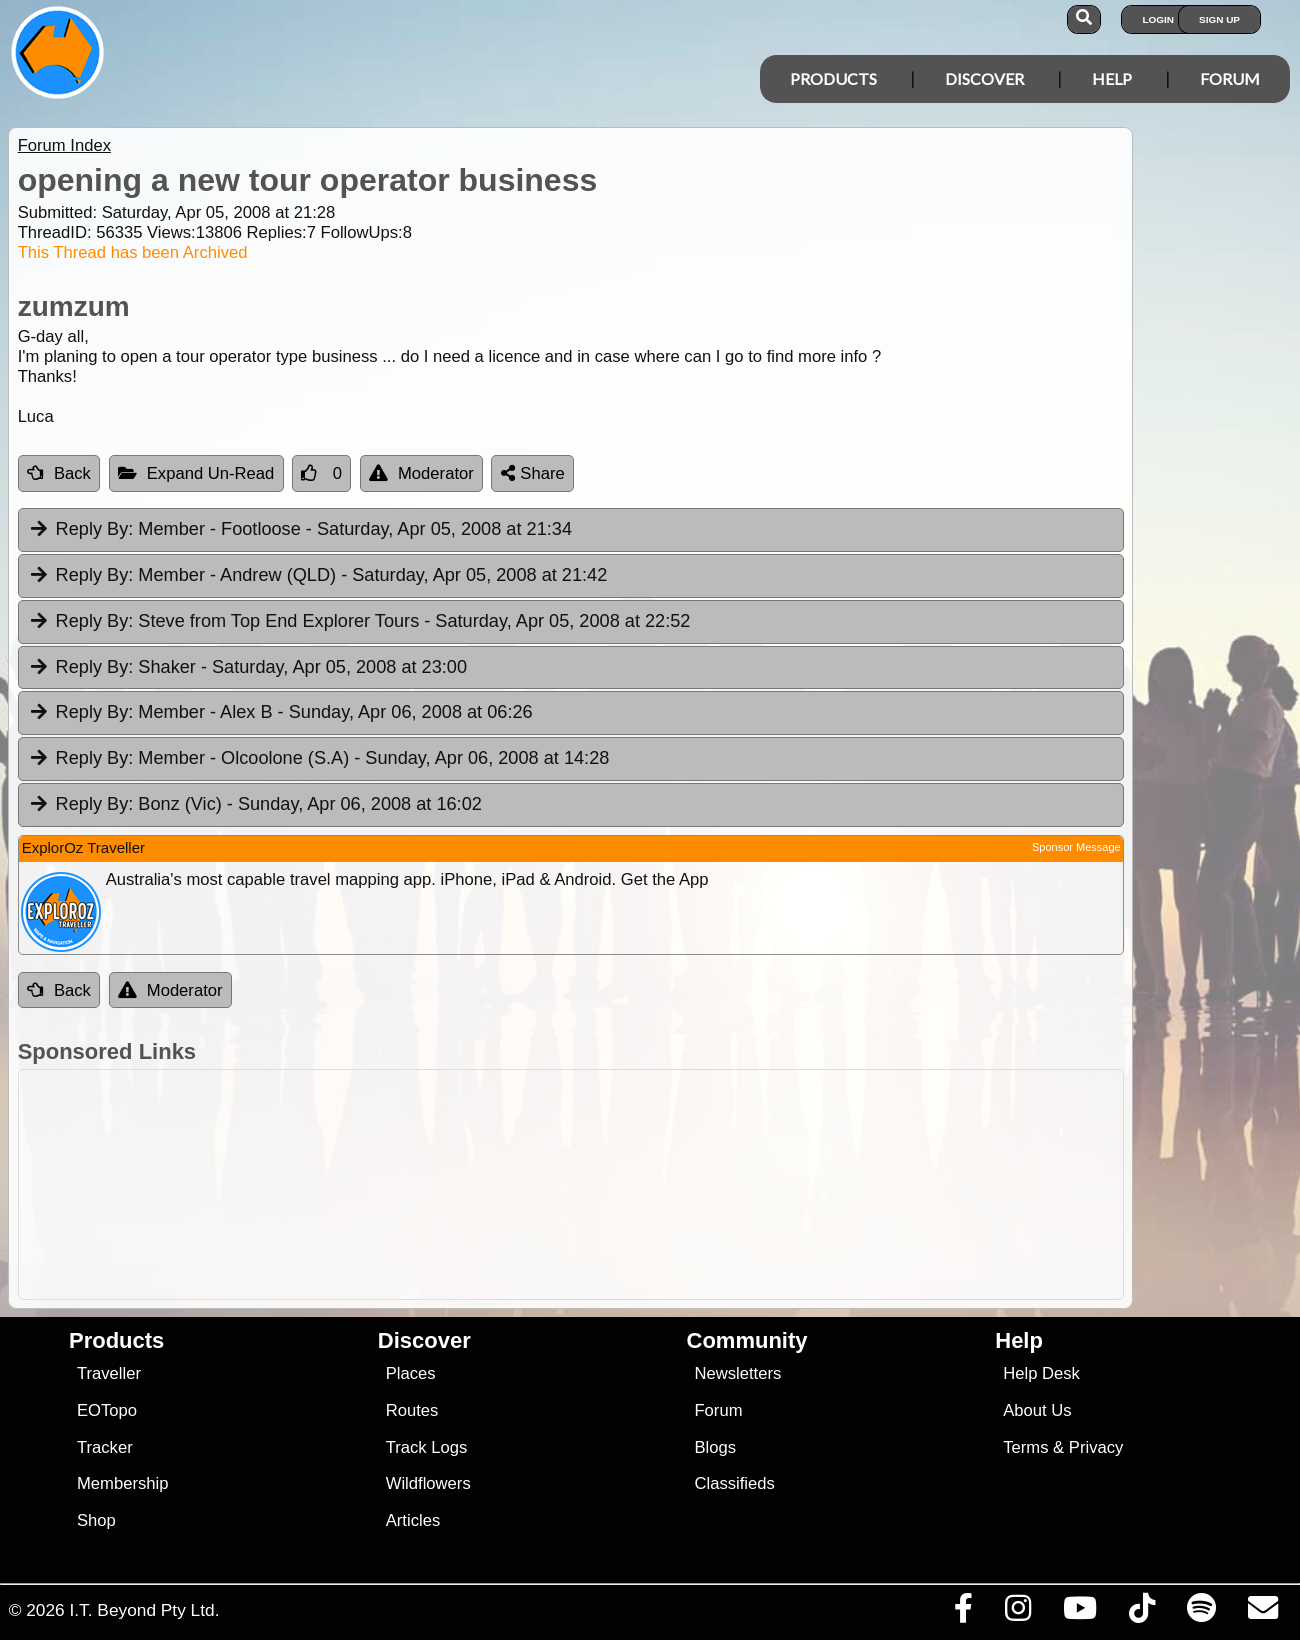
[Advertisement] (660, 1184)
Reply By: (95, 529)
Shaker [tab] (247, 668)
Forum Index (64, 145)
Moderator (421, 473)
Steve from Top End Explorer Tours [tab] (359, 622)
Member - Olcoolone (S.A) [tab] (319, 759)
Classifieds (734, 1483)
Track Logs (427, 1447)
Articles (413, 1520)
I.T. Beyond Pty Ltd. (144, 1610)
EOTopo (107, 1410)
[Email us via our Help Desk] (1262, 1613)
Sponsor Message (1076, 847)
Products (833, 78)
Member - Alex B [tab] (280, 713)
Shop (96, 1520)
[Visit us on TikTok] (1141, 1613)
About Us (1037, 1410)
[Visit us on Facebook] (963, 1613)
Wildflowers (428, 1483)
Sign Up (1219, 19)
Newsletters (737, 1373)
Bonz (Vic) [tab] (255, 805)
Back (59, 473)
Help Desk (1041, 1373)
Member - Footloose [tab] (300, 530)
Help (1112, 78)
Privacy (1096, 1447)
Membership (122, 1483)
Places (411, 1373)
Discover (984, 78)
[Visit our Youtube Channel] (1079, 1613)
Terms (1025, 1447)
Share (533, 473)
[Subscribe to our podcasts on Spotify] (1201, 1613)
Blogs (715, 1447)
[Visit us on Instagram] (1017, 1613)
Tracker (105, 1447)
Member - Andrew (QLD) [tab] (318, 576)
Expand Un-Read (196, 473)
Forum (1230, 78)
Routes (412, 1410)
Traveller (109, 1373)
